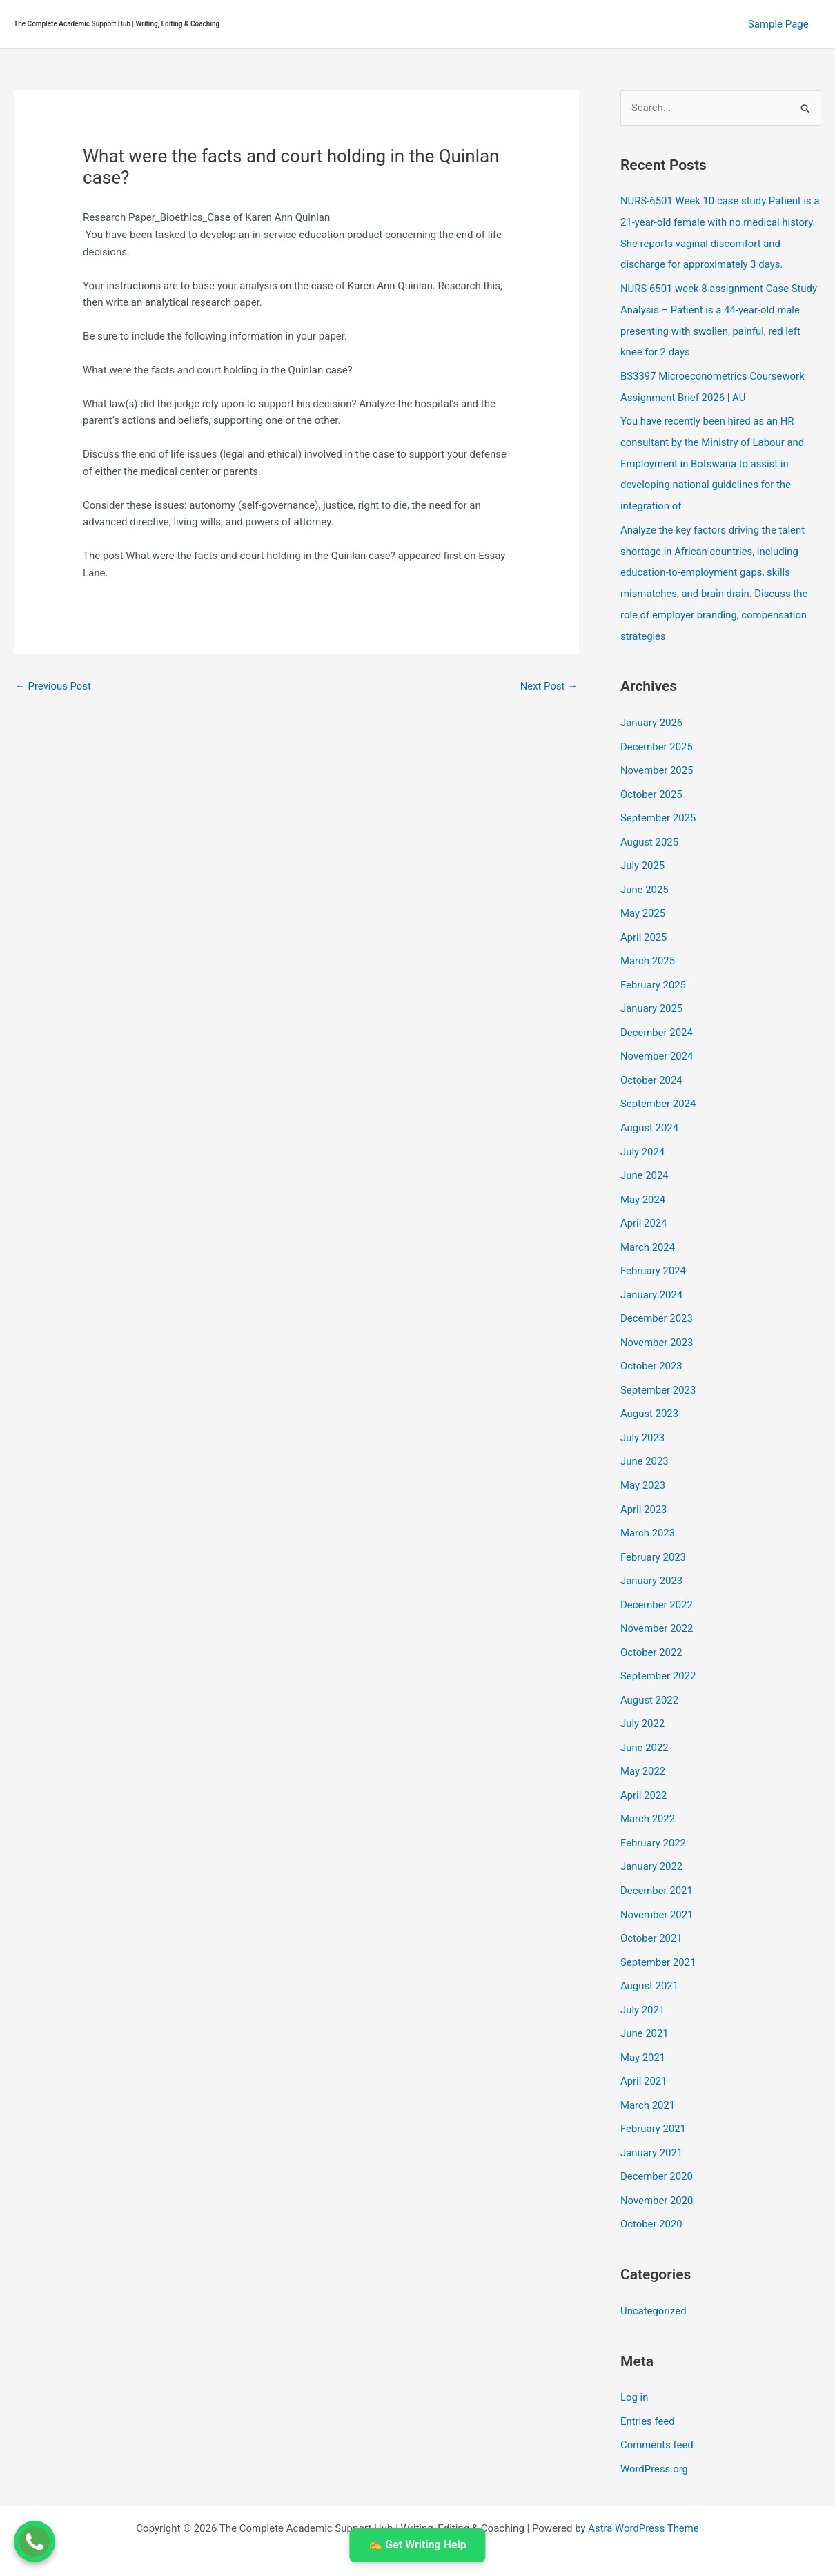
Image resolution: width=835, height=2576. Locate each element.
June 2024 (644, 1154)
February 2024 (653, 1247)
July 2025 (642, 851)
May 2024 (643, 1177)
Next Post (549, 686)
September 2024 (658, 1084)
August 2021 (649, 1946)
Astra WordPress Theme (644, 2480)
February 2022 (653, 1806)
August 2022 (649, 1667)
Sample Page (780, 24)
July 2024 (642, 1130)
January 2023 (651, 1550)
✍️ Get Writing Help (417, 2544)
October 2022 (651, 1620)
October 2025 (651, 781)
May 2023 (643, 1457)
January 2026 (651, 711)
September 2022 (658, 1643)
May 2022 (643, 1736)
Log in (634, 2351)
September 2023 (658, 1364)
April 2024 (643, 1201)
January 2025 (651, 991)
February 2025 (653, 968)
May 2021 (643, 2016)
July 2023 (642, 1410)
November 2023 (657, 1317)
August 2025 (649, 828)
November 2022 (657, 1596)
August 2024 (649, 1108)
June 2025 (644, 874)
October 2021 (651, 1899)
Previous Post (53, 686)
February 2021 (653, 2086)
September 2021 (658, 1923)
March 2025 (648, 944)
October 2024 (651, 1061)
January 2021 (651, 2109)
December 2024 (657, 1014)
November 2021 (657, 1876)
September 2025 (658, 805)
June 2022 (644, 1713)
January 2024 (651, 1271)
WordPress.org (654, 2420)
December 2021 (657, 1853)
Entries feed (647, 2374)
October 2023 (651, 1340)
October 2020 (651, 2179)
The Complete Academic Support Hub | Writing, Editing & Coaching (116, 24)
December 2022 (657, 1574)
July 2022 (642, 1690)
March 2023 (648, 1503)
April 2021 (643, 2039)
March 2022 (648, 1783)
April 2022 (643, 1760)
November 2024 (657, 1037)
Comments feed (657, 2398)
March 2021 (648, 2062)
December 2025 (657, 735)
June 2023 (644, 1433)
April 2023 (643, 1480)
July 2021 (642, 1969)
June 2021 (644, 1993)
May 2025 (643, 898)
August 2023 (649, 1387)
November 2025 (657, 758)
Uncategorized (653, 2265)
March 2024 (648, 1224)
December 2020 (657, 2133)
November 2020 (657, 2155)
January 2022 (651, 1830)
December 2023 (657, 1294)
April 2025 (643, 921)
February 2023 (653, 1527)
